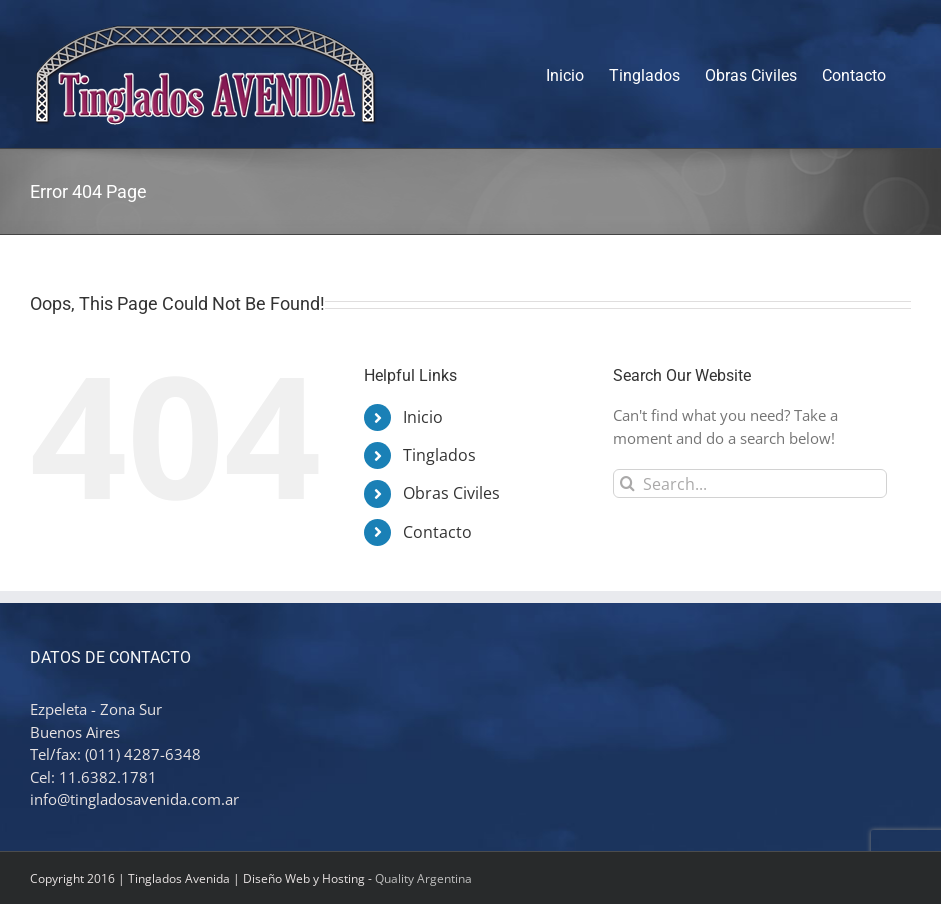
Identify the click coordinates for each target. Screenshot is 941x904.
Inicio (423, 417)
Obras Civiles (451, 493)
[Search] (627, 483)
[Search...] (750, 483)
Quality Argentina (423, 878)
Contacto (437, 532)
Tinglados (439, 455)
